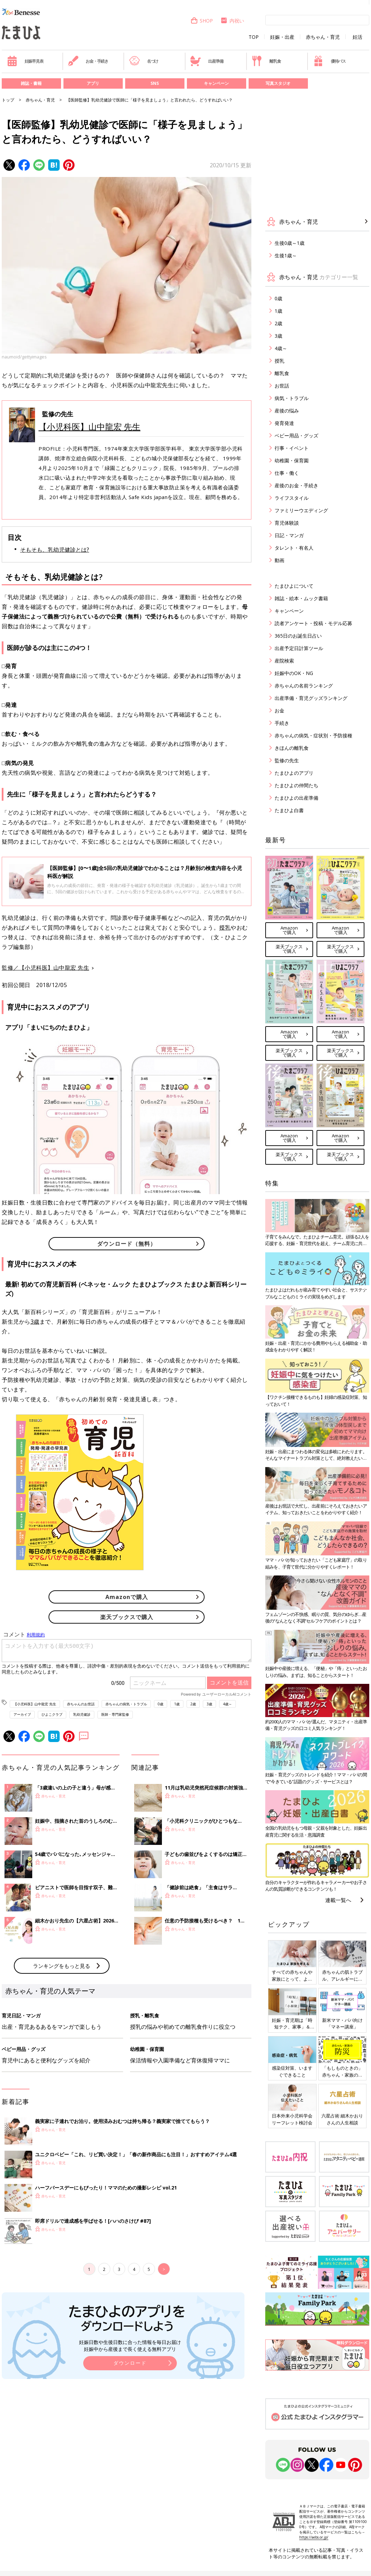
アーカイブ (22, 1714)
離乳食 (266, 61)
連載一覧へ (338, 1900)
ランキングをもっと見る (61, 2080)
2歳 (193, 1704)
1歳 (177, 1704)
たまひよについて (294, 586)
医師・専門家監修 (115, 1714)
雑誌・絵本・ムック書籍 (301, 598)
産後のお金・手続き (296, 485)
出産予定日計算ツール (299, 648)
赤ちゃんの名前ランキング (304, 685)
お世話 (282, 385)
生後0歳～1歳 (289, 243)
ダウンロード (130, 2477)
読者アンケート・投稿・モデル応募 (313, 623)
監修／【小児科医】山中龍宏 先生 (45, 967)
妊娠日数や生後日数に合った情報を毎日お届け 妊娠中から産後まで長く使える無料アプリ (130, 2460)
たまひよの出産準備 (296, 797)
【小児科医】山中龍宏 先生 (89, 426)
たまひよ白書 (289, 810)
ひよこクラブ (52, 1714)
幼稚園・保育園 (292, 460)
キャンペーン (216, 83)
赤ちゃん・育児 (323, 37)
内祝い (232, 20)
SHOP (201, 20)
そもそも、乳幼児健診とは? (54, 549)
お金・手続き (88, 61)
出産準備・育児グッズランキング (311, 698)
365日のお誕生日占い (298, 635)
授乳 (225, 927)
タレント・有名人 (294, 547)
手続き (282, 723)
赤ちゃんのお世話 (81, 1704)
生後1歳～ (286, 255)
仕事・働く (287, 473)
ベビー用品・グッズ (296, 435)
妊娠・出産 (282, 37)
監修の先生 (287, 760)
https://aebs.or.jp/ (313, 2537)
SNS (154, 83)
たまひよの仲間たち (296, 785)
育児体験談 (287, 522)
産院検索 (284, 660)
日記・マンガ (289, 535)
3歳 (35, 1321)
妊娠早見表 (25, 61)
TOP (254, 37)
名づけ (143, 61)
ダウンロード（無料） (126, 1243)
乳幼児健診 (81, 1714)
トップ (8, 100)
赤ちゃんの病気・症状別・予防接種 (313, 735)
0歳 (160, 1704)
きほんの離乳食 (292, 748)
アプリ (93, 83)
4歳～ (227, 1704)
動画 (279, 560)
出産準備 (206, 61)
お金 (279, 710)
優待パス (329, 61)
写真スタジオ (278, 83)
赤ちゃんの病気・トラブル (126, 1704)
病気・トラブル (292, 398)
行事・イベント (292, 448)
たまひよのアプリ (294, 773)
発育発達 (284, 423)
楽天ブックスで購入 (126, 1617)
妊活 (357, 37)
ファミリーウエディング (301, 510)
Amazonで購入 (126, 1597)
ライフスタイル (292, 498)
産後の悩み (287, 410)
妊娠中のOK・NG (294, 673)
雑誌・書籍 (31, 83)
